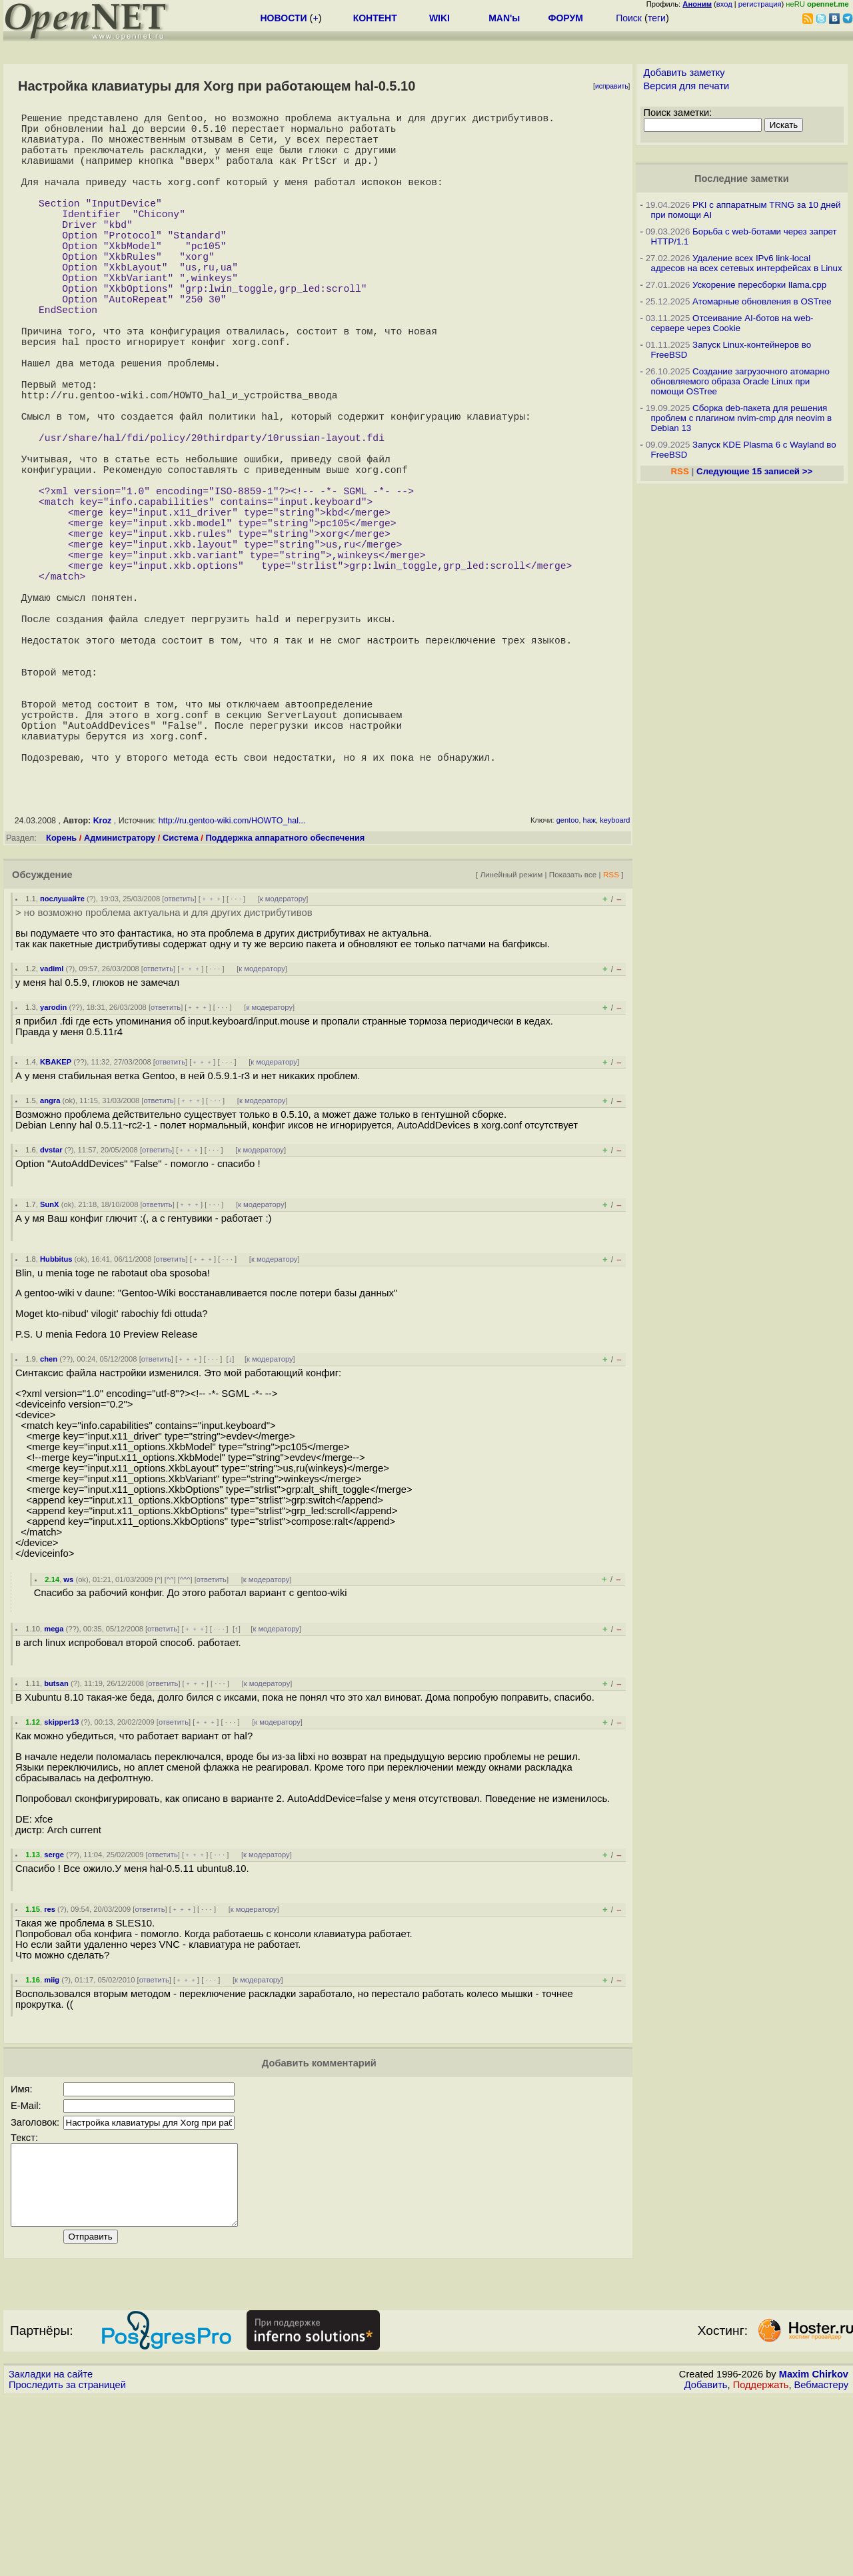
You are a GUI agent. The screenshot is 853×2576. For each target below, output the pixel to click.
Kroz (102, 983)
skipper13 (61, 1885)
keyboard (615, 983)
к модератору (283, 1061)
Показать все (573, 1037)
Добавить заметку (684, 72)
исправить (611, 86)
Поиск (629, 18)
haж (589, 983)
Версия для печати (687, 86)
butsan (56, 1846)
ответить (179, 1061)
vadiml (51, 1131)
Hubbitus (56, 1422)
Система (181, 1000)
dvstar (51, 1312)
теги (657, 18)
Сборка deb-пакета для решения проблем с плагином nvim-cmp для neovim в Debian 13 (741, 418)
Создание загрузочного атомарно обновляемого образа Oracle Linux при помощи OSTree (740, 381)
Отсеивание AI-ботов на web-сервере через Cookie (732, 323)
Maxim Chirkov (813, 2552)
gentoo (567, 983)
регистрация (760, 4)
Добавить (706, 2563)
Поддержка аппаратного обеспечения (285, 1000)
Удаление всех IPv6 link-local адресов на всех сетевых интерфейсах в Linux (746, 263)
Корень (61, 1000)
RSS (611, 1037)
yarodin (53, 1170)
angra (50, 1263)
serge (54, 2017)
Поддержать (761, 2563)
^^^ (185, 1742)
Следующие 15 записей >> (754, 471)
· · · (236, 1061)
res (49, 2072)
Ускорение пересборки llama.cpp (759, 285)
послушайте (62, 1061)
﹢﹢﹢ (212, 1061)
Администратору (119, 1000)
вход (724, 4)
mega (53, 1791)
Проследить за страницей (67, 2563)
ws (68, 1742)
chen (48, 1521)
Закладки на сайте (51, 2552)
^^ (170, 1742)
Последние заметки (741, 178)
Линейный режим (511, 1037)
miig (51, 2142)
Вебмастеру (821, 2563)
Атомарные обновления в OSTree (761, 301)
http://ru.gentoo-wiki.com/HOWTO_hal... (232, 983)
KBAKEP (55, 1224)
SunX (49, 1367)
